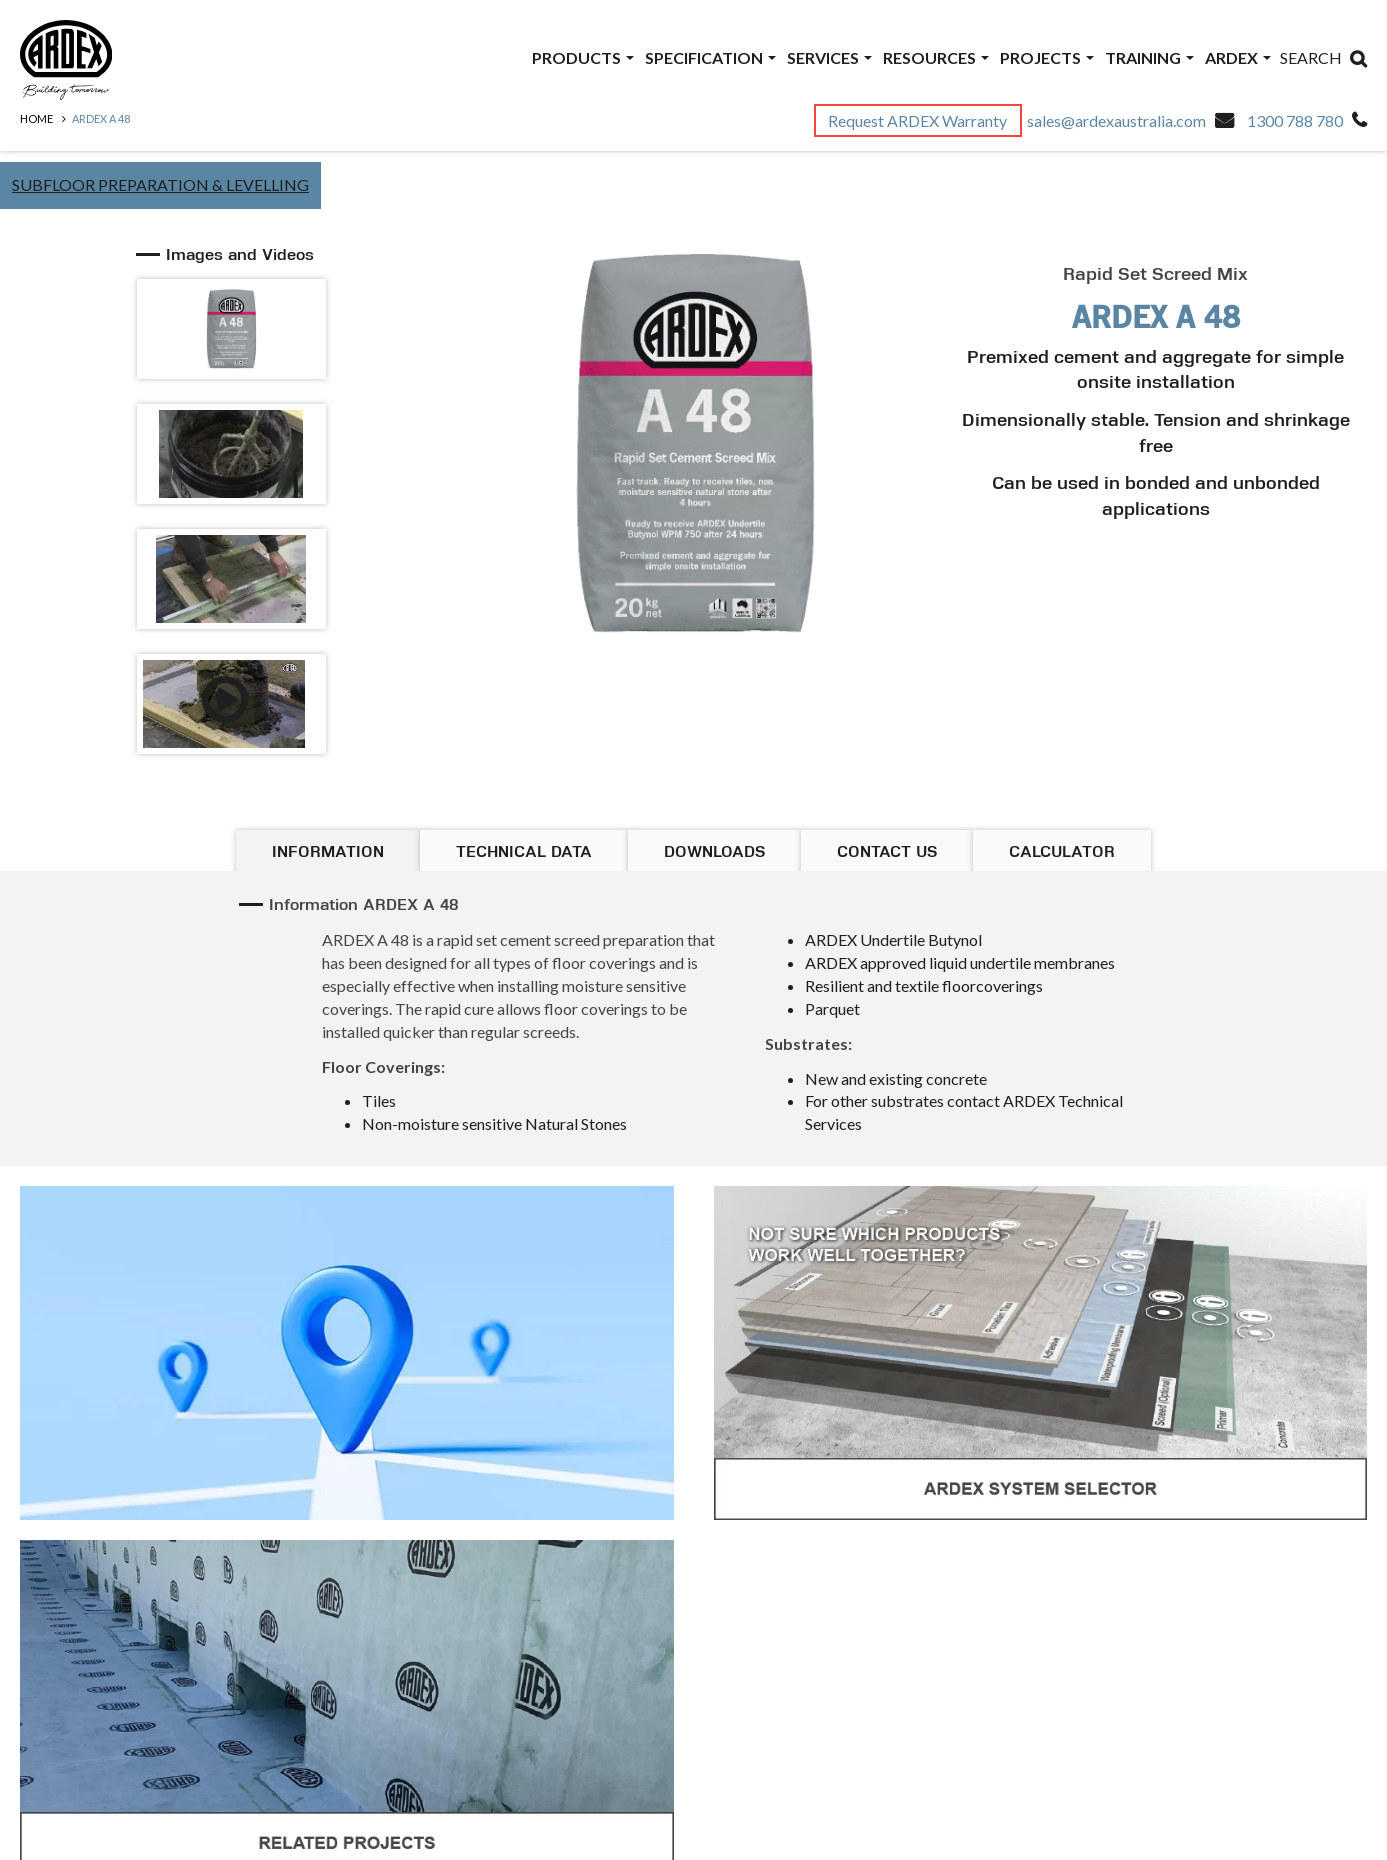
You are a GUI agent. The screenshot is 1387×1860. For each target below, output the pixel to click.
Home (36, 118)
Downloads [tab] (714, 853)
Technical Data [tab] (524, 853)
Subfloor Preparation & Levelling (160, 184)
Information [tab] (328, 853)
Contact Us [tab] (887, 853)
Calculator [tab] (1062, 853)
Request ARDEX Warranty (919, 120)
